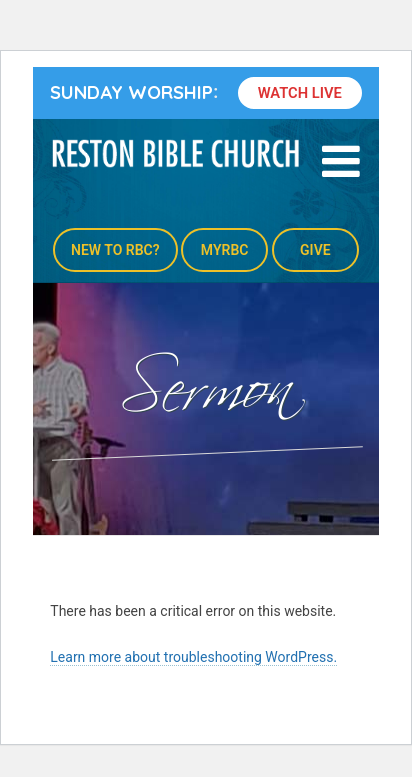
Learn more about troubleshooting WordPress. (193, 657)
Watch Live (300, 93)
